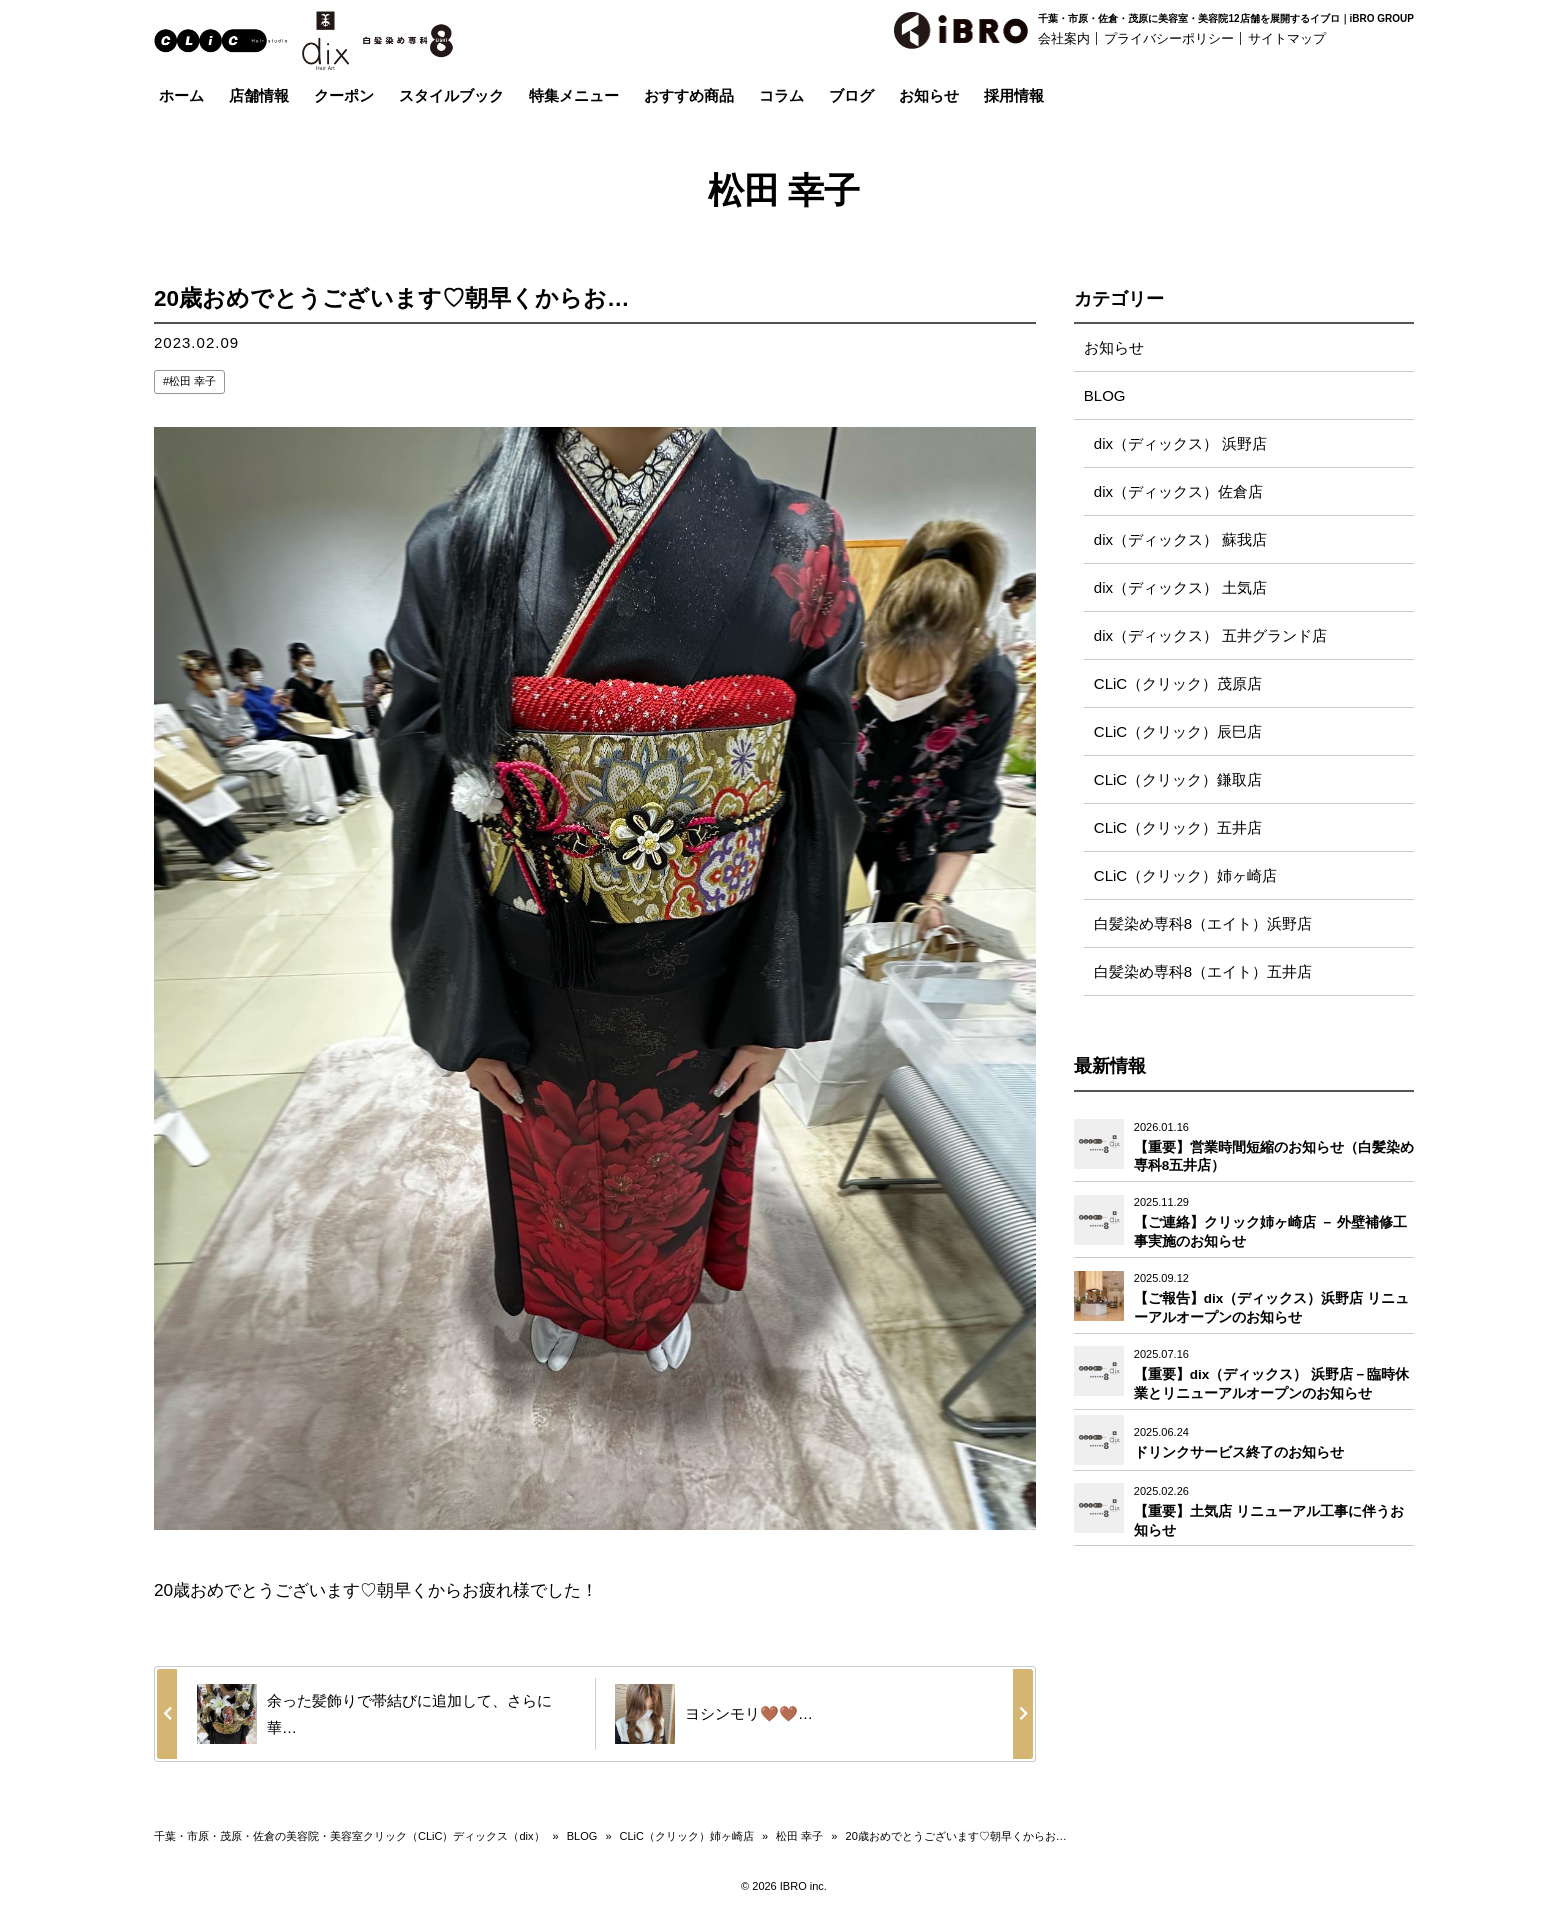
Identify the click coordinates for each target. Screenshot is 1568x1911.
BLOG (1105, 395)
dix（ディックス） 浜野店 (1180, 443)
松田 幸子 (192, 381)
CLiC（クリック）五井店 (1178, 827)
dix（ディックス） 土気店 (1180, 587)
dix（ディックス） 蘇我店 (1180, 539)
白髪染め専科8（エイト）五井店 (1203, 971)
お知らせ (1114, 347)
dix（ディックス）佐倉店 (1178, 491)
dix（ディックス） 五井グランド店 (1210, 635)
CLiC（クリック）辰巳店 (1178, 731)
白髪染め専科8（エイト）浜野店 (1203, 923)
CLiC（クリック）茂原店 (1178, 683)
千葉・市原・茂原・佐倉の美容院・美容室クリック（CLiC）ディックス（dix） (349, 1836)
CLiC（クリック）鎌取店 (1178, 779)
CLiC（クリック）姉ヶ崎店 (1185, 875)
